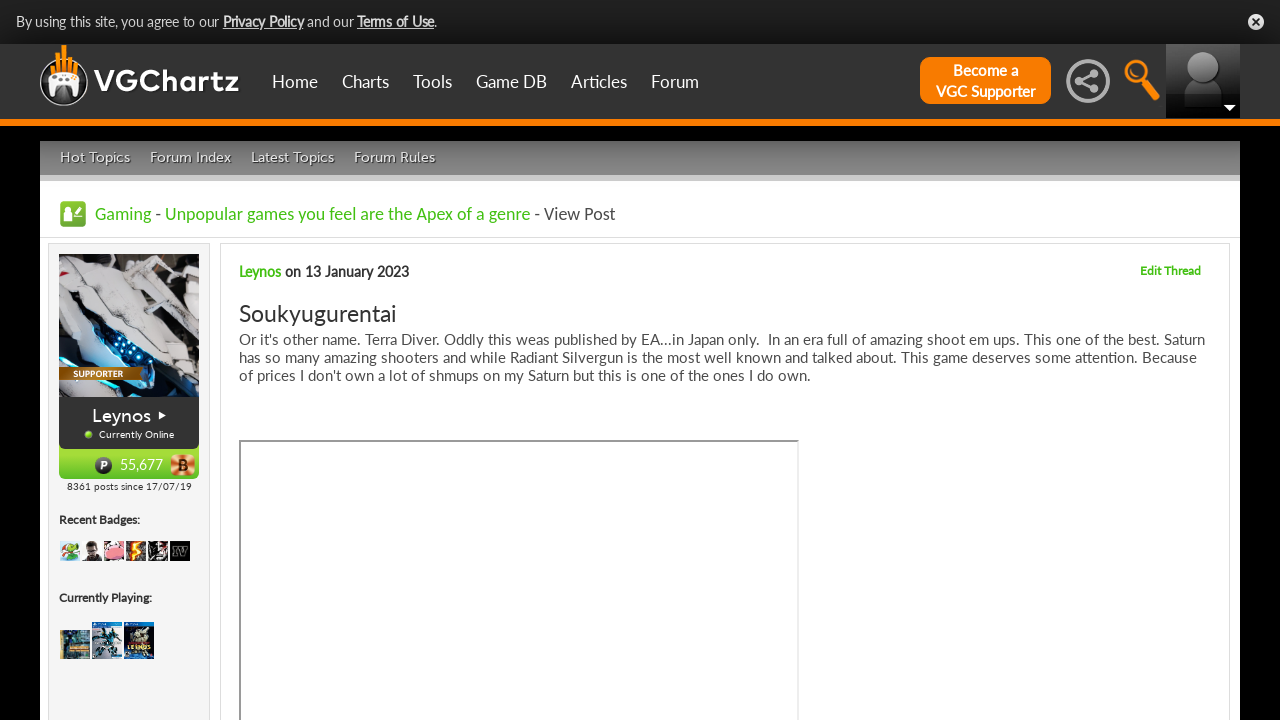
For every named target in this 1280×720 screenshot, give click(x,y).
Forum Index (190, 157)
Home (295, 81)
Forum (675, 81)
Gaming (123, 214)
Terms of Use (395, 21)
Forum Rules (394, 157)
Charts (365, 81)
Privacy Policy (263, 21)
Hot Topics (95, 157)
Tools (432, 81)
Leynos (121, 416)
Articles (599, 81)
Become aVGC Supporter (985, 80)
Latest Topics (292, 157)
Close (1256, 22)
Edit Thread (1170, 270)
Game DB (511, 81)
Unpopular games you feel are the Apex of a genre (347, 214)
